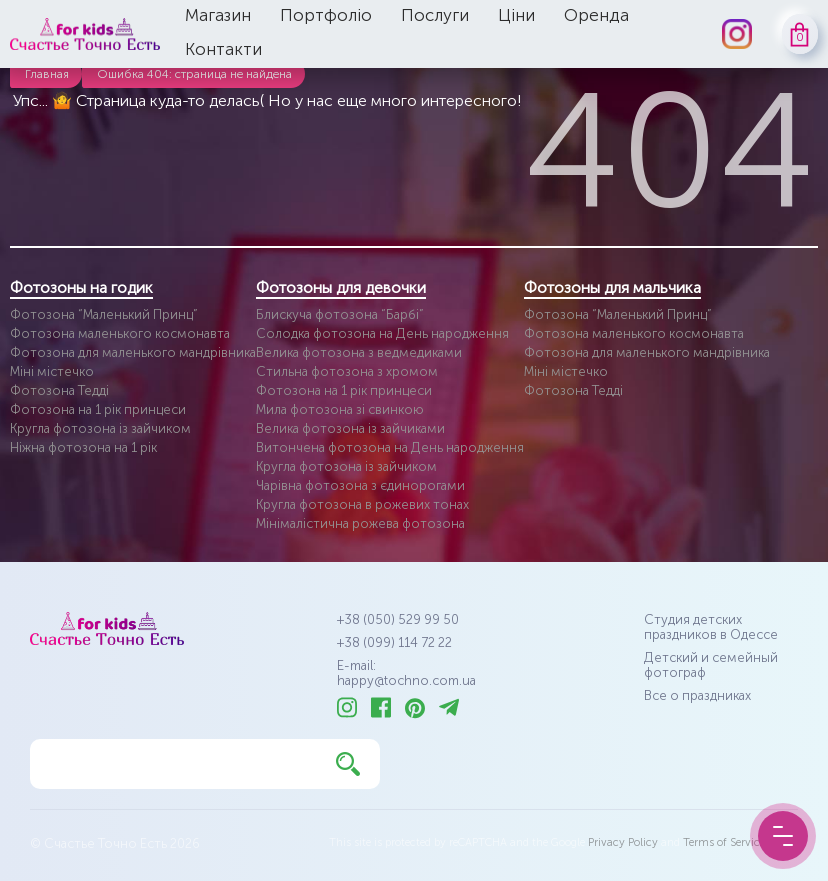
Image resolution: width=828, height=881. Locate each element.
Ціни (516, 15)
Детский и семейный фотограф (711, 665)
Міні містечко (52, 371)
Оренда (596, 15)
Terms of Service (724, 842)
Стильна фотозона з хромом (347, 371)
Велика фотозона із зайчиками (350, 428)
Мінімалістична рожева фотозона (360, 523)
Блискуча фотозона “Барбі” (340, 314)
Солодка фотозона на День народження (382, 333)
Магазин (218, 15)
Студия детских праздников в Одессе (711, 627)
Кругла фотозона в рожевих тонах (362, 504)
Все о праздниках (697, 695)
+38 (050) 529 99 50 (398, 619)
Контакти (223, 49)
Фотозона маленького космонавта (120, 333)
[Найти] (348, 764)
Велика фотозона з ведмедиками (359, 352)
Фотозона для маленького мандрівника (133, 352)
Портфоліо (326, 15)
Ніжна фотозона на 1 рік (83, 447)
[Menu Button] (783, 836)
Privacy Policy (623, 842)
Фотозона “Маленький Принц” (104, 314)
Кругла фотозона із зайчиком (100, 428)
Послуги (435, 15)
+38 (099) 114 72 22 (394, 642)
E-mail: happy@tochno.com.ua (406, 673)
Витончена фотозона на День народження (390, 447)
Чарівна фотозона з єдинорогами (360, 485)
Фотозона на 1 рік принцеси (98, 409)
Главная (47, 74)
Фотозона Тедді (59, 390)
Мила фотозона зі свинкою (340, 409)
